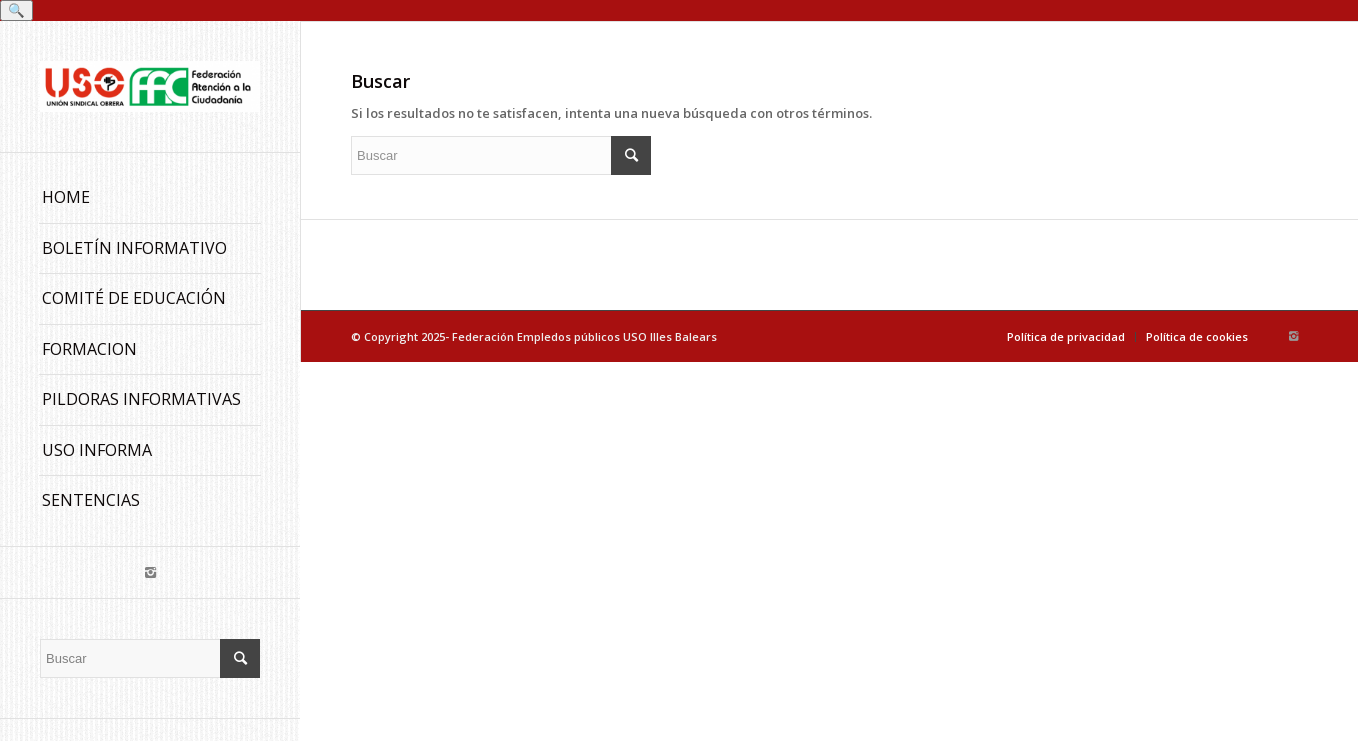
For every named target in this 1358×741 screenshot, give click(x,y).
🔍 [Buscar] (16, 10)
